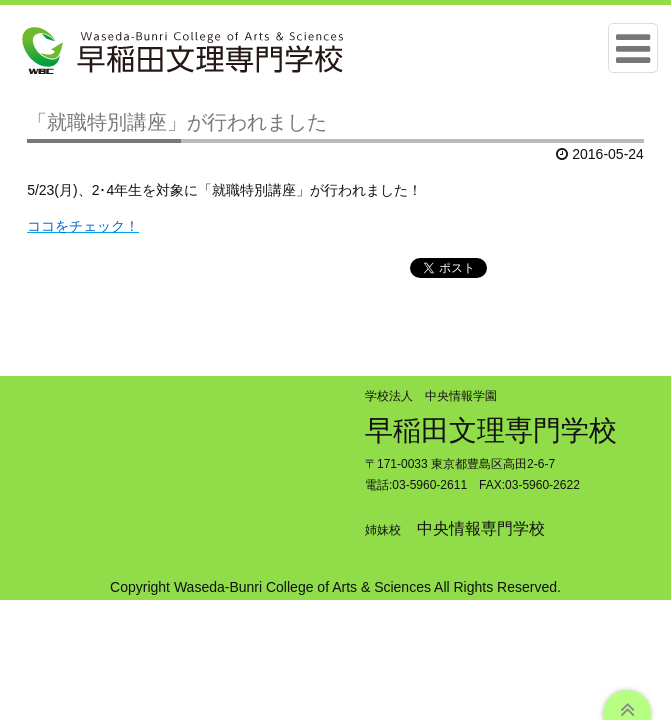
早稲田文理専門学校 (491, 430)
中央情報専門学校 (481, 528)
